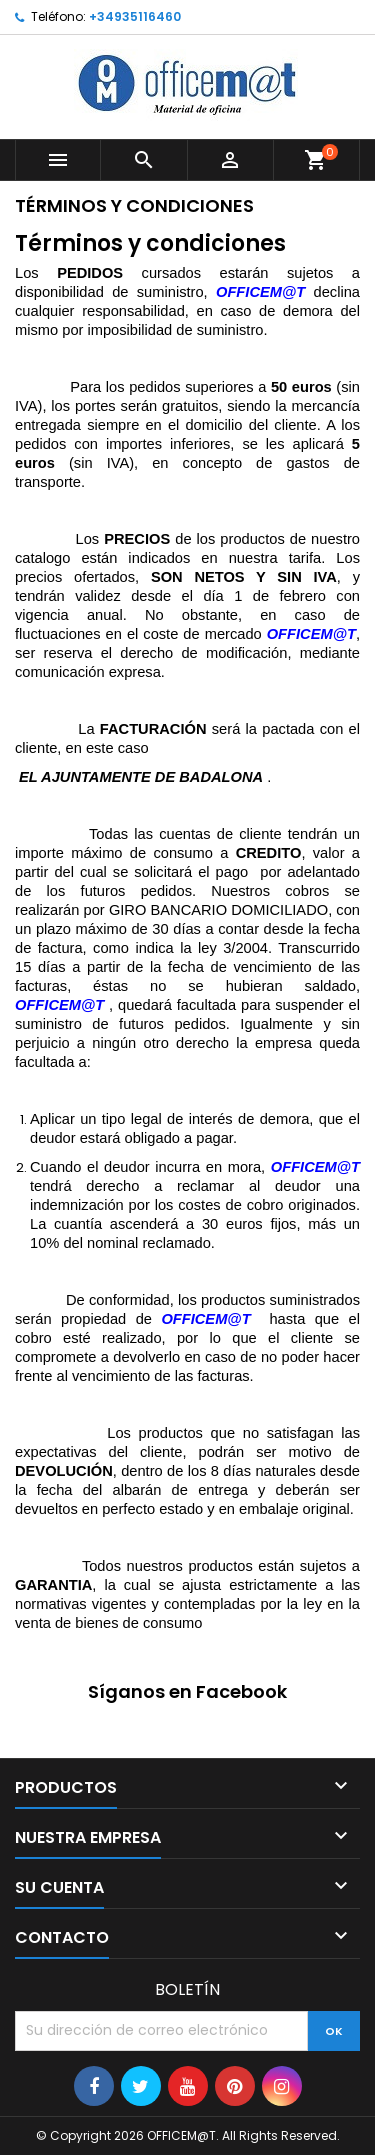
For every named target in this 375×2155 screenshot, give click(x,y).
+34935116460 (135, 16)
